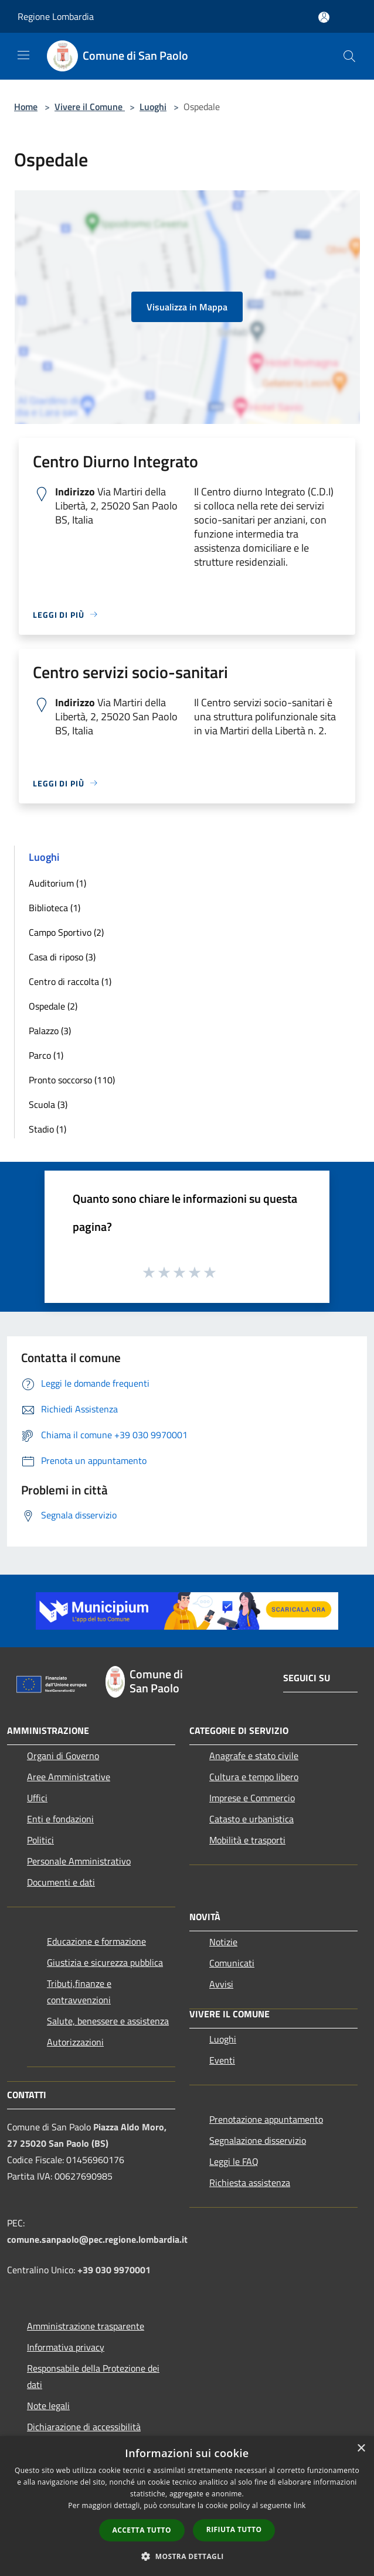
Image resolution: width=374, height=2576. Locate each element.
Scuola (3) (48, 1104)
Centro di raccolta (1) (70, 981)
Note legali (48, 2406)
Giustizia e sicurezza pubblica (105, 1962)
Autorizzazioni (75, 2042)
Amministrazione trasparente (85, 2326)
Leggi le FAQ (234, 2161)
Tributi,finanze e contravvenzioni (79, 1991)
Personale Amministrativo (79, 1861)
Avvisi (221, 1984)
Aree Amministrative (68, 1777)
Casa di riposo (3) (62, 957)
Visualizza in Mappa (187, 307)
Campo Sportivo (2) (66, 932)
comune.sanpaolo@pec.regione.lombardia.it (97, 2239)
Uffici (37, 1798)
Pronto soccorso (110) (72, 1080)
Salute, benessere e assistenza (108, 2021)
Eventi (222, 2060)
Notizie (223, 1942)
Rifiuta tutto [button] (234, 2529)
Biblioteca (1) (54, 908)
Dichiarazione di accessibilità (84, 2427)
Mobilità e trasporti (247, 1840)
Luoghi (153, 107)
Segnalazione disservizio (257, 2140)
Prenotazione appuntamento (266, 2119)
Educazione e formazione (96, 1941)
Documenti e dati (61, 1882)
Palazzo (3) (50, 1031)
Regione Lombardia (56, 16)
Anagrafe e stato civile (253, 1756)
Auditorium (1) (57, 883)
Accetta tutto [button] (142, 2530)
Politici (40, 1840)
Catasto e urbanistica (251, 1819)
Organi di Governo (63, 1756)
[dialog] (187, 2506)
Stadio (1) (47, 1129)
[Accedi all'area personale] (324, 17)
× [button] (360, 2448)
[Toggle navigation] (23, 55)
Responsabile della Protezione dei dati (93, 2376)
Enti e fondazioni (60, 1819)
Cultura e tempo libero (253, 1777)
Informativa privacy (65, 2347)
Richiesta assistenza (249, 2182)
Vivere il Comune (90, 107)
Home (26, 107)
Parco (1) (46, 1055)
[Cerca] (349, 56)
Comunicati (231, 1963)
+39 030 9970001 (114, 2270)
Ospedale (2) (53, 1006)
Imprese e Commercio (252, 1798)
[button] (187, 2556)
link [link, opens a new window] (300, 2505)
